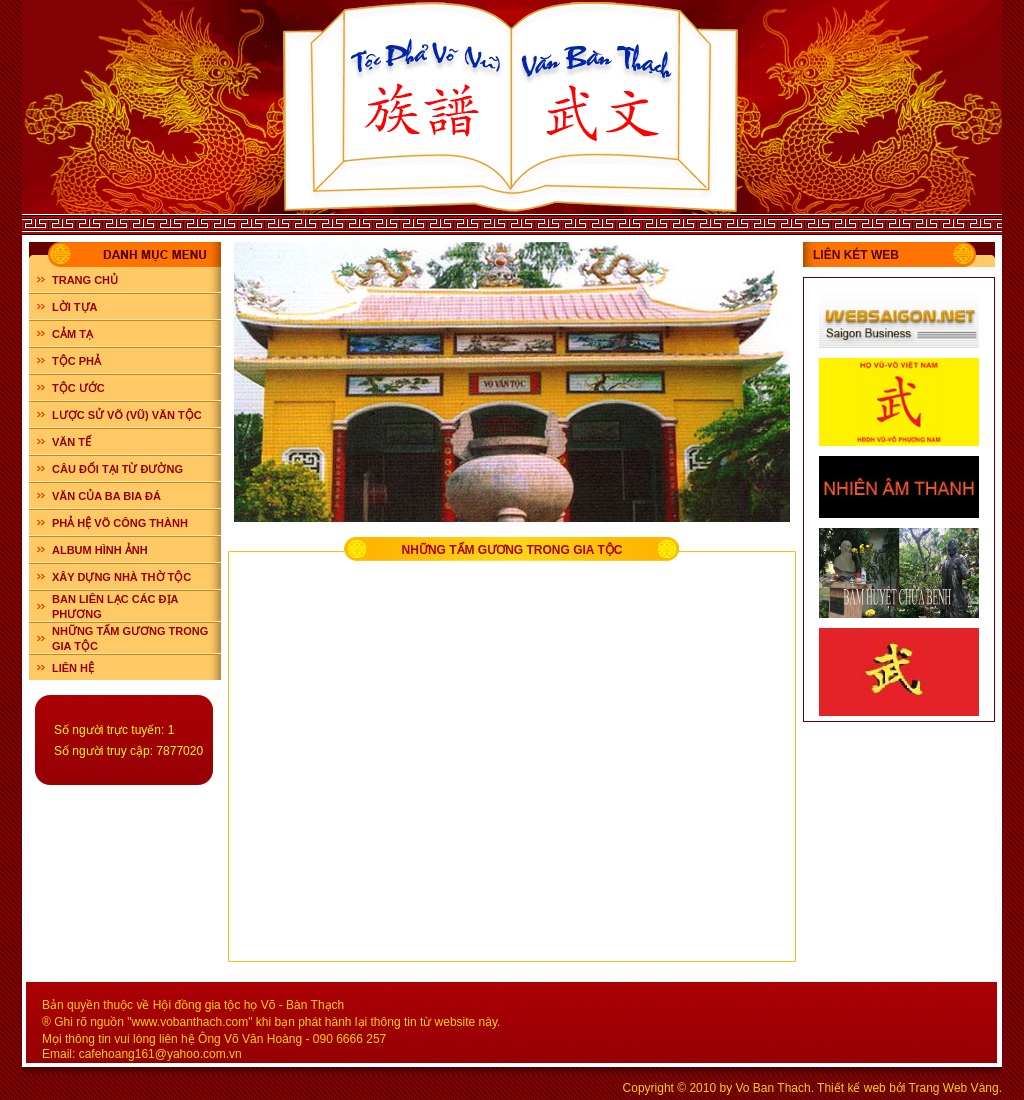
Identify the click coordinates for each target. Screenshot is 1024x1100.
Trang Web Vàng (954, 1088)
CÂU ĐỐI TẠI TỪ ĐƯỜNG (117, 469)
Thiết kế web (851, 1088)
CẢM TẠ (72, 334)
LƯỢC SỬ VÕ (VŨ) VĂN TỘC (127, 415)
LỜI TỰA (75, 307)
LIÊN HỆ (73, 668)
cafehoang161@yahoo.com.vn (160, 1054)
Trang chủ (85, 280)
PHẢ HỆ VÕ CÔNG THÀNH (120, 523)
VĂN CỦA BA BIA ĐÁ (106, 496)
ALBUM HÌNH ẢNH (100, 550)
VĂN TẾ (71, 442)
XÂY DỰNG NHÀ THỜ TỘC (121, 577)
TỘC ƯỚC (78, 388)
